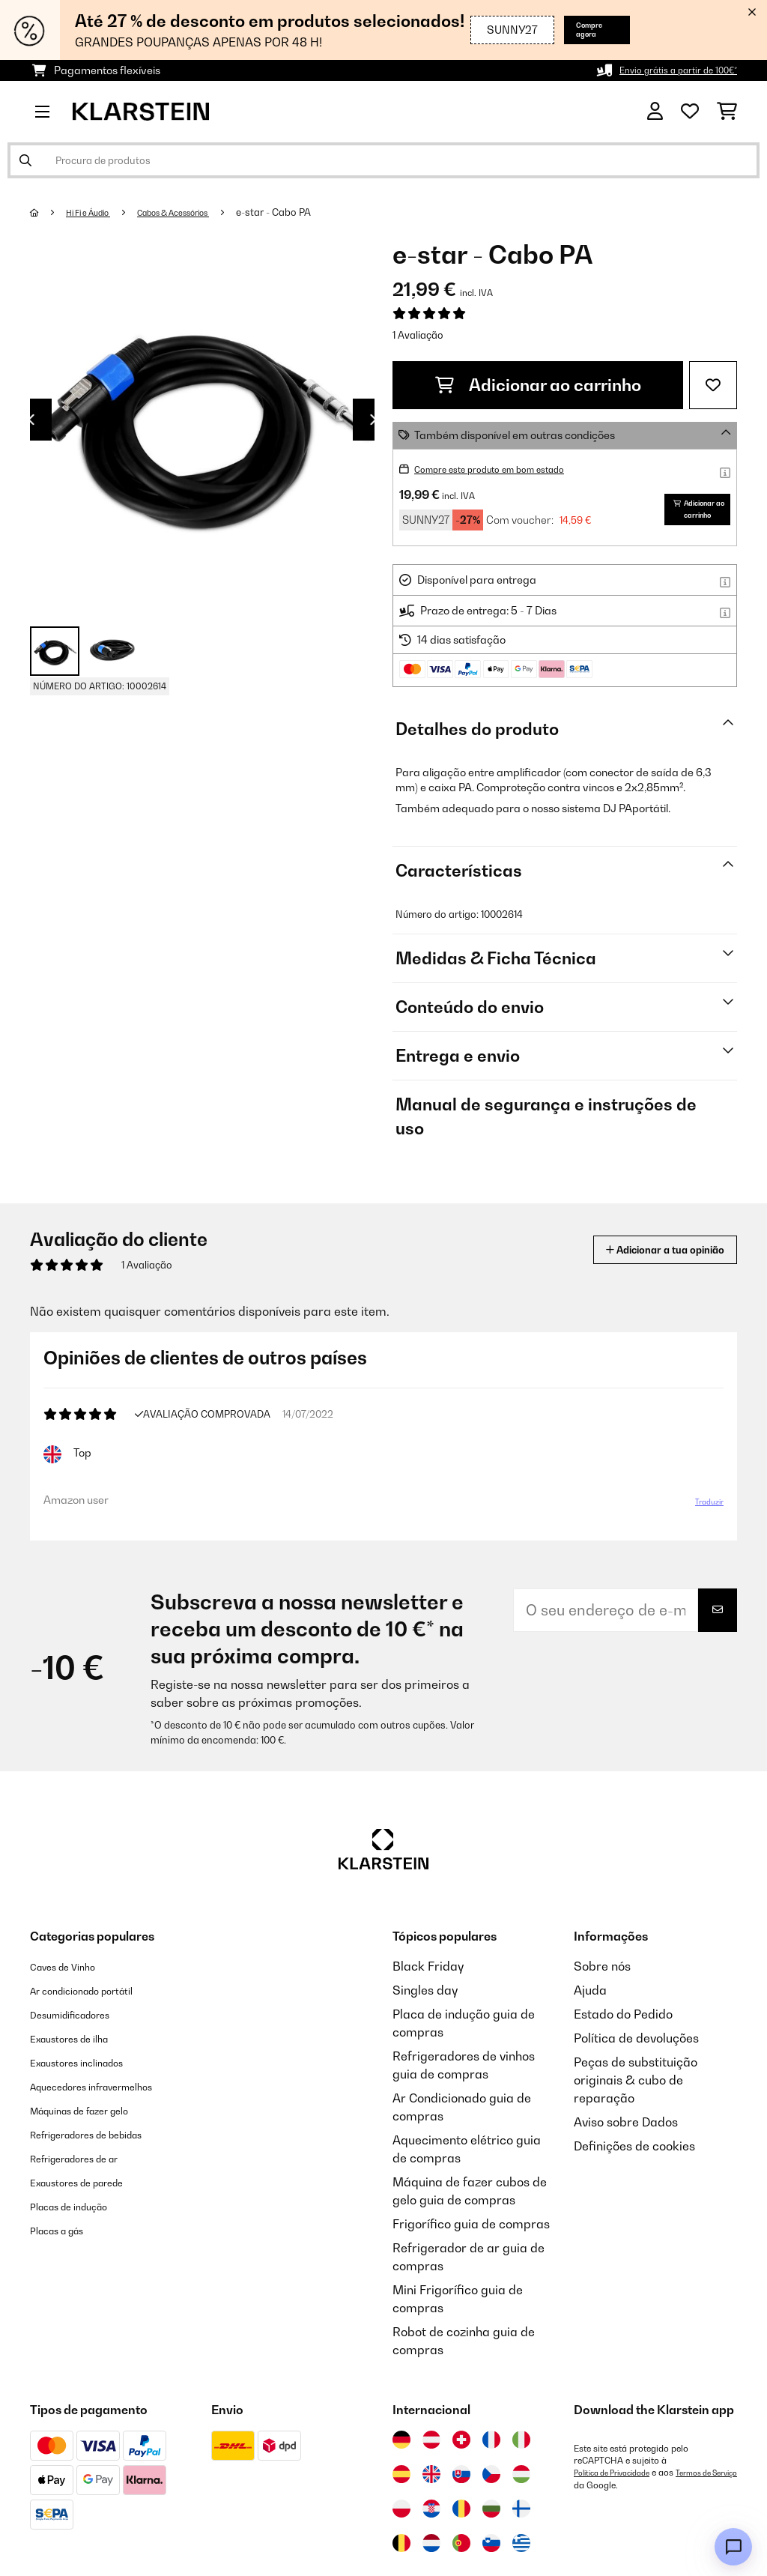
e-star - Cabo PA (312, 212)
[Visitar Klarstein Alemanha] (401, 2474)
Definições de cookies (634, 2180)
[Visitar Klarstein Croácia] (431, 2543)
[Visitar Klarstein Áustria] (431, 2474)
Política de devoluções (636, 2072)
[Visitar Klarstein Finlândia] (521, 2543)
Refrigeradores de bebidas (106, 2168)
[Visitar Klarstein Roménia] (461, 2543)
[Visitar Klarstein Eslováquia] (461, 2509)
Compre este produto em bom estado (506, 468)
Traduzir (702, 1531)
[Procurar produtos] (383, 160)
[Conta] (655, 111)
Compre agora (582, 29)
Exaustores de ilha (82, 2072)
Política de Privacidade (620, 2507)
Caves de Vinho (73, 2000)
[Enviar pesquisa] (25, 160)
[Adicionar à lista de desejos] (713, 385)
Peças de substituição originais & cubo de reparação (635, 2114)
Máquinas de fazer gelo (96, 2144)
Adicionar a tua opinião (641, 1275)
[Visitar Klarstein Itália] (521, 2474)
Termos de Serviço (611, 2519)
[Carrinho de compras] (727, 111)
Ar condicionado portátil (98, 2024)
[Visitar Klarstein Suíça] (461, 2474)
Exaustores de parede (92, 2216)
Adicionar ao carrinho (538, 385)
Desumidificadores (83, 2048)
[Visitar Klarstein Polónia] (401, 2543)
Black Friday (428, 2000)
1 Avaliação (417, 335)
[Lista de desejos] (690, 111)
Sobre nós (602, 2000)
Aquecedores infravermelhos (111, 2120)
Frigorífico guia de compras (471, 2258)
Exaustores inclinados (92, 2096)
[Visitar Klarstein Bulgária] (491, 2543)
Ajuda (590, 2024)
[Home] (49, 212)
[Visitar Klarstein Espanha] (401, 2509)
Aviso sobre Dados (626, 2156)
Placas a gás (66, 2264)
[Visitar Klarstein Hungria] (521, 2509)
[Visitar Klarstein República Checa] (491, 2509)
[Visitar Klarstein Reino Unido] (431, 2509)
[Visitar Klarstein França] (491, 2474)
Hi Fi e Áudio (97, 212)
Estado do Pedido (623, 2048)
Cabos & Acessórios (200, 212)
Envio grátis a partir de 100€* (665, 70)
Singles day (425, 2024)
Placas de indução (81, 2240)
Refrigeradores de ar (90, 2192)
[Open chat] (733, 2547)
